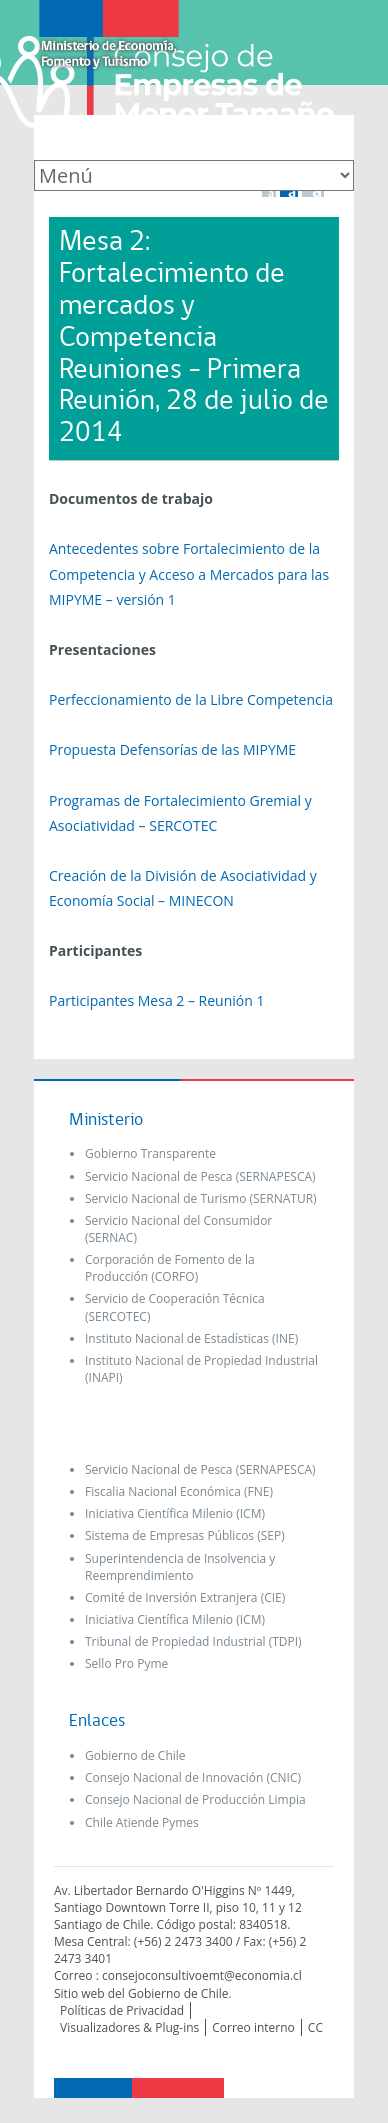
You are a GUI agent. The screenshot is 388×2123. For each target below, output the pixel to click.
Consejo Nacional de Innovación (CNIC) (193, 1777)
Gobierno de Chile (135, 1755)
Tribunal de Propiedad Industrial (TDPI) (193, 1641)
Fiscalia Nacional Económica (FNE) (179, 1491)
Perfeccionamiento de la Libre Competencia (191, 699)
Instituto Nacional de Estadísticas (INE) (191, 1338)
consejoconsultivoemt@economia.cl (202, 1975)
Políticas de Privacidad (122, 2010)
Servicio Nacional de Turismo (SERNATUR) (201, 1198)
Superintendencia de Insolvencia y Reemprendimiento (180, 1567)
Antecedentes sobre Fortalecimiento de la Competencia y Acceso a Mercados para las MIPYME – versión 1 (189, 573)
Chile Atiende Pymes (142, 1822)
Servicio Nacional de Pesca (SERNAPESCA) (200, 1176)
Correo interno (253, 2027)
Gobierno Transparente (150, 1153)
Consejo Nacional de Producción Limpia (195, 1799)
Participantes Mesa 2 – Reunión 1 (156, 1000)
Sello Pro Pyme (126, 1663)
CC (315, 2027)
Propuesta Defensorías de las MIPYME (172, 749)
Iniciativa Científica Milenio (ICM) (175, 1513)
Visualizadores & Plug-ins (129, 2027)
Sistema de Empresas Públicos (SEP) (185, 1535)
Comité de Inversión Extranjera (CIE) (185, 1597)
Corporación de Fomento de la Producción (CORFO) (170, 1268)
